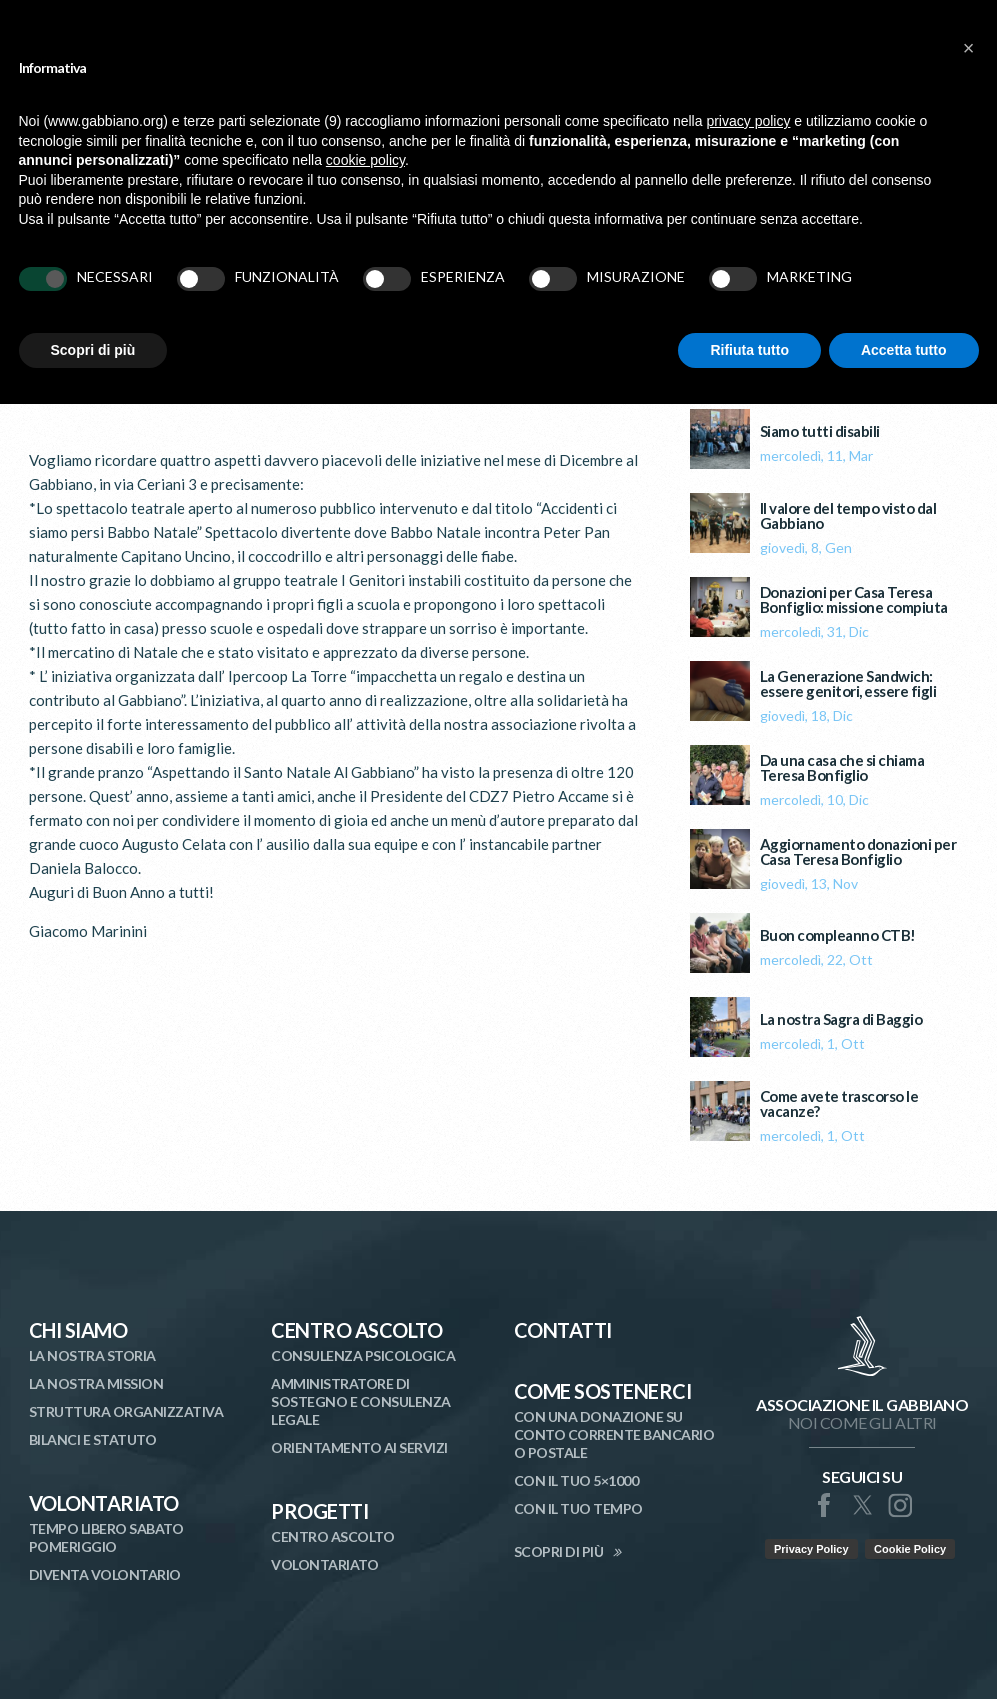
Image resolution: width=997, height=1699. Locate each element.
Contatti (563, 1330)
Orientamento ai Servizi (359, 1447)
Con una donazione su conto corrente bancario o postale (614, 1434)
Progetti (319, 1511)
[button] (969, 48)
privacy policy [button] (748, 121)
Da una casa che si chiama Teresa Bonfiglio (842, 768)
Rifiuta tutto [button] (749, 350)
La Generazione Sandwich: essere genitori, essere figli (848, 684)
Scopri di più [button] (93, 350)
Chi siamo (78, 1330)
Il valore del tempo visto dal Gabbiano (848, 516)
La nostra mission (96, 1383)
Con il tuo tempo (578, 1508)
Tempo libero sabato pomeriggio (106, 1537)
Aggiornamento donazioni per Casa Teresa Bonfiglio (858, 852)
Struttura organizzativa (126, 1411)
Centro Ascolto (356, 1330)
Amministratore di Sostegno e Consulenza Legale (361, 1401)
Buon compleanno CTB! (838, 935)
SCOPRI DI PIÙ (559, 1551)
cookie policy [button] (365, 160)
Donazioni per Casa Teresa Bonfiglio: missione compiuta (854, 600)
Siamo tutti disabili (820, 431)
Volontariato (104, 1503)
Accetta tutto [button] (904, 350)
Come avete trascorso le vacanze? (839, 1104)
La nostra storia (92, 1355)
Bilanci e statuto (93, 1439)
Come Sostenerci (603, 1391)
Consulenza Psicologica (363, 1355)
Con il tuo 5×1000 (576, 1480)
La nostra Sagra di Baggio (841, 1019)
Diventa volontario (105, 1574)
